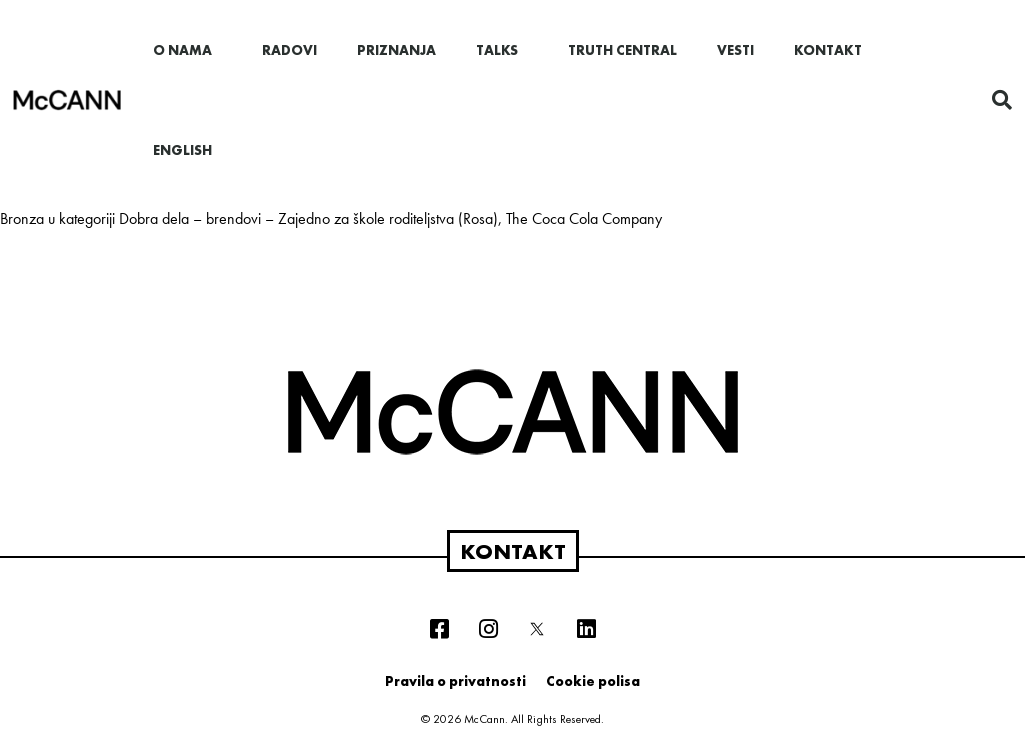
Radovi (289, 50)
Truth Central (622, 50)
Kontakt (828, 50)
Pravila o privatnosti (455, 681)
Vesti (735, 50)
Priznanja (396, 50)
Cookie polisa (593, 681)
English (182, 150)
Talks (502, 50)
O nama (187, 50)
